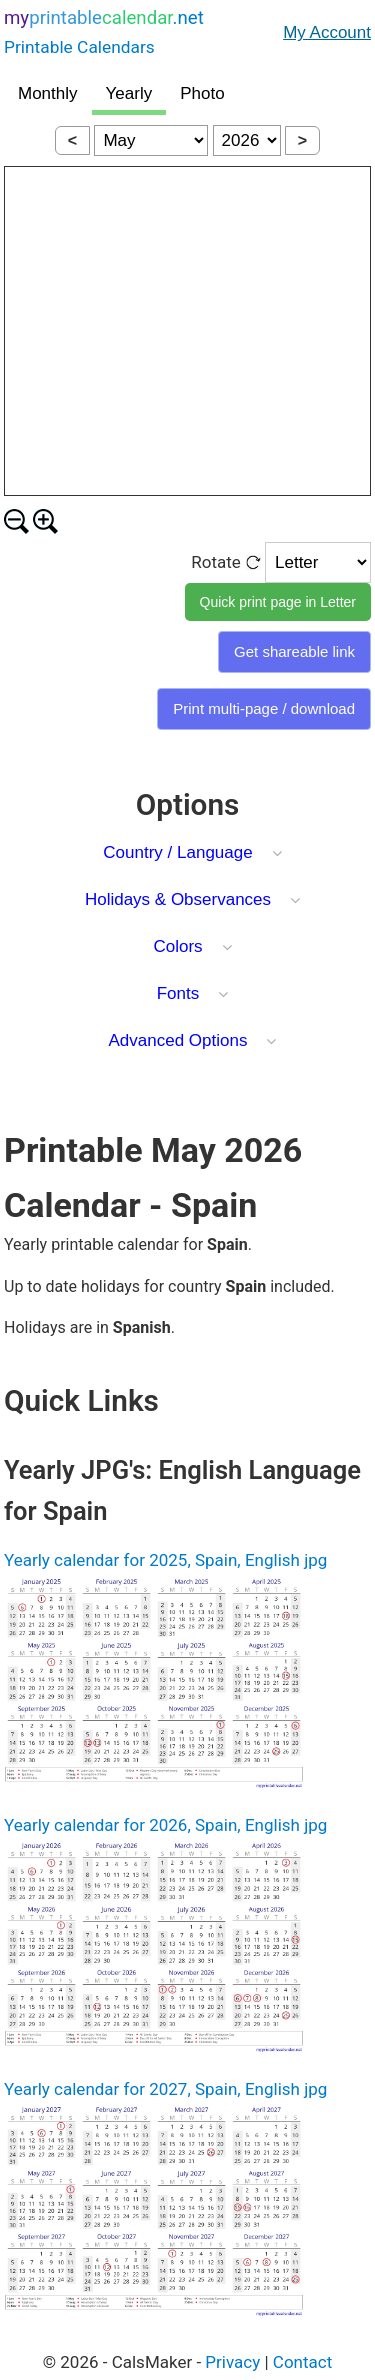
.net (104, 34)
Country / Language (177, 852)
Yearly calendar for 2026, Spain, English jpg (165, 1825)
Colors (177, 946)
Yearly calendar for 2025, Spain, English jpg (165, 1560)
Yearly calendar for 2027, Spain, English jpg (165, 2089)
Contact (302, 2362)
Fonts (178, 993)
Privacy (232, 2362)
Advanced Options (178, 1040)
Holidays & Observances (178, 899)
